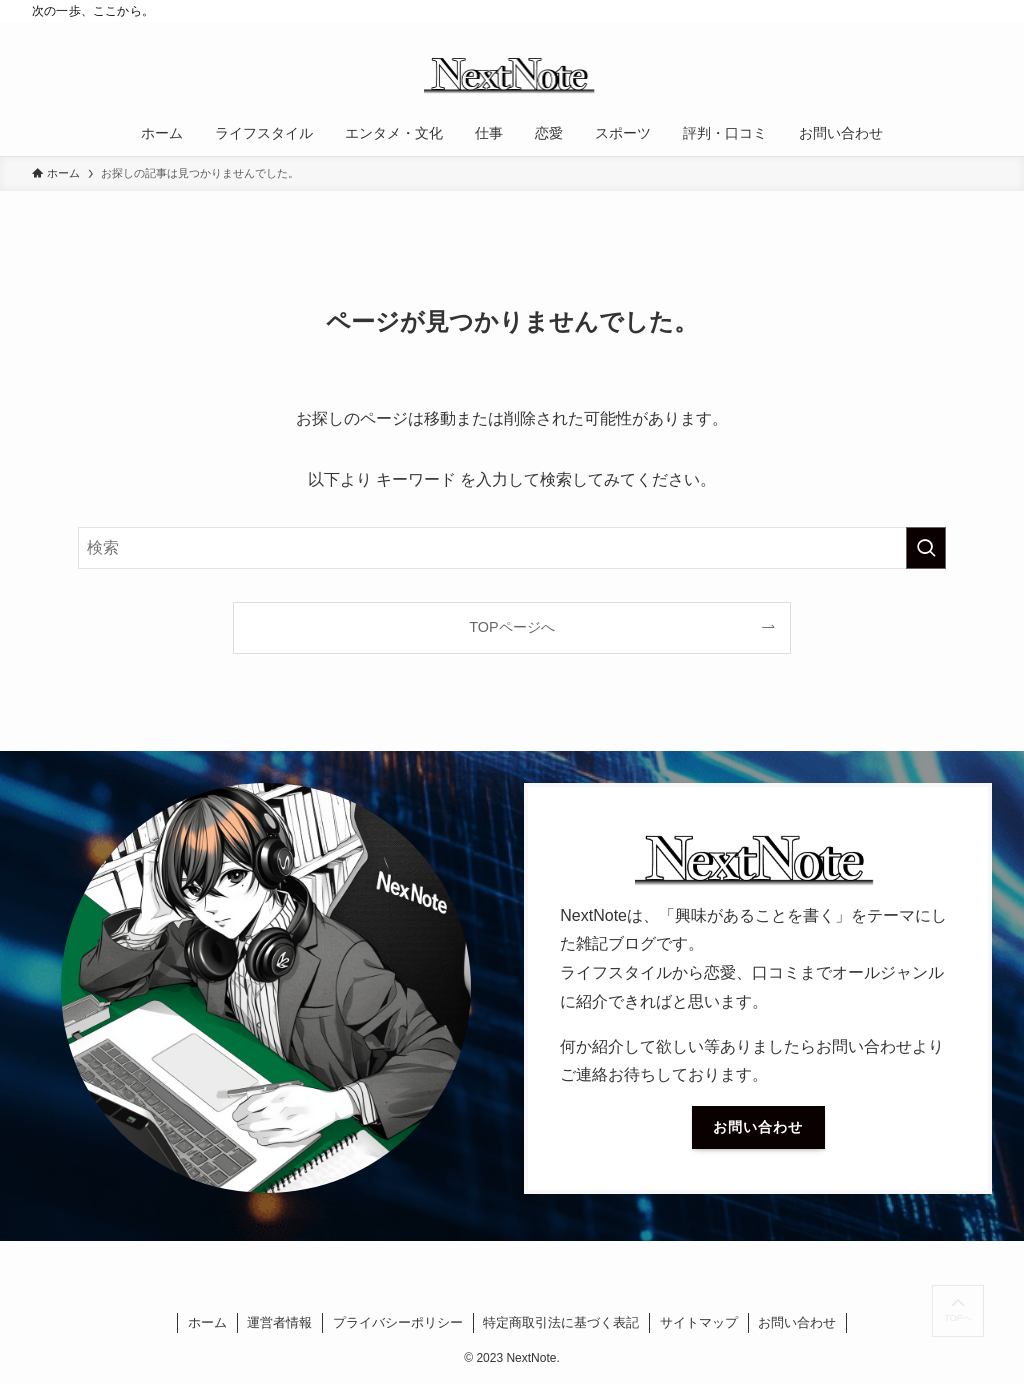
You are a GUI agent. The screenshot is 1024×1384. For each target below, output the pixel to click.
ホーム (207, 1322)
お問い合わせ (797, 1322)
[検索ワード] (512, 548)
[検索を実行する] (926, 548)
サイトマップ (699, 1322)
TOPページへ (511, 627)
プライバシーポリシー (398, 1322)
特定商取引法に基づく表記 (561, 1322)
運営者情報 (279, 1322)
